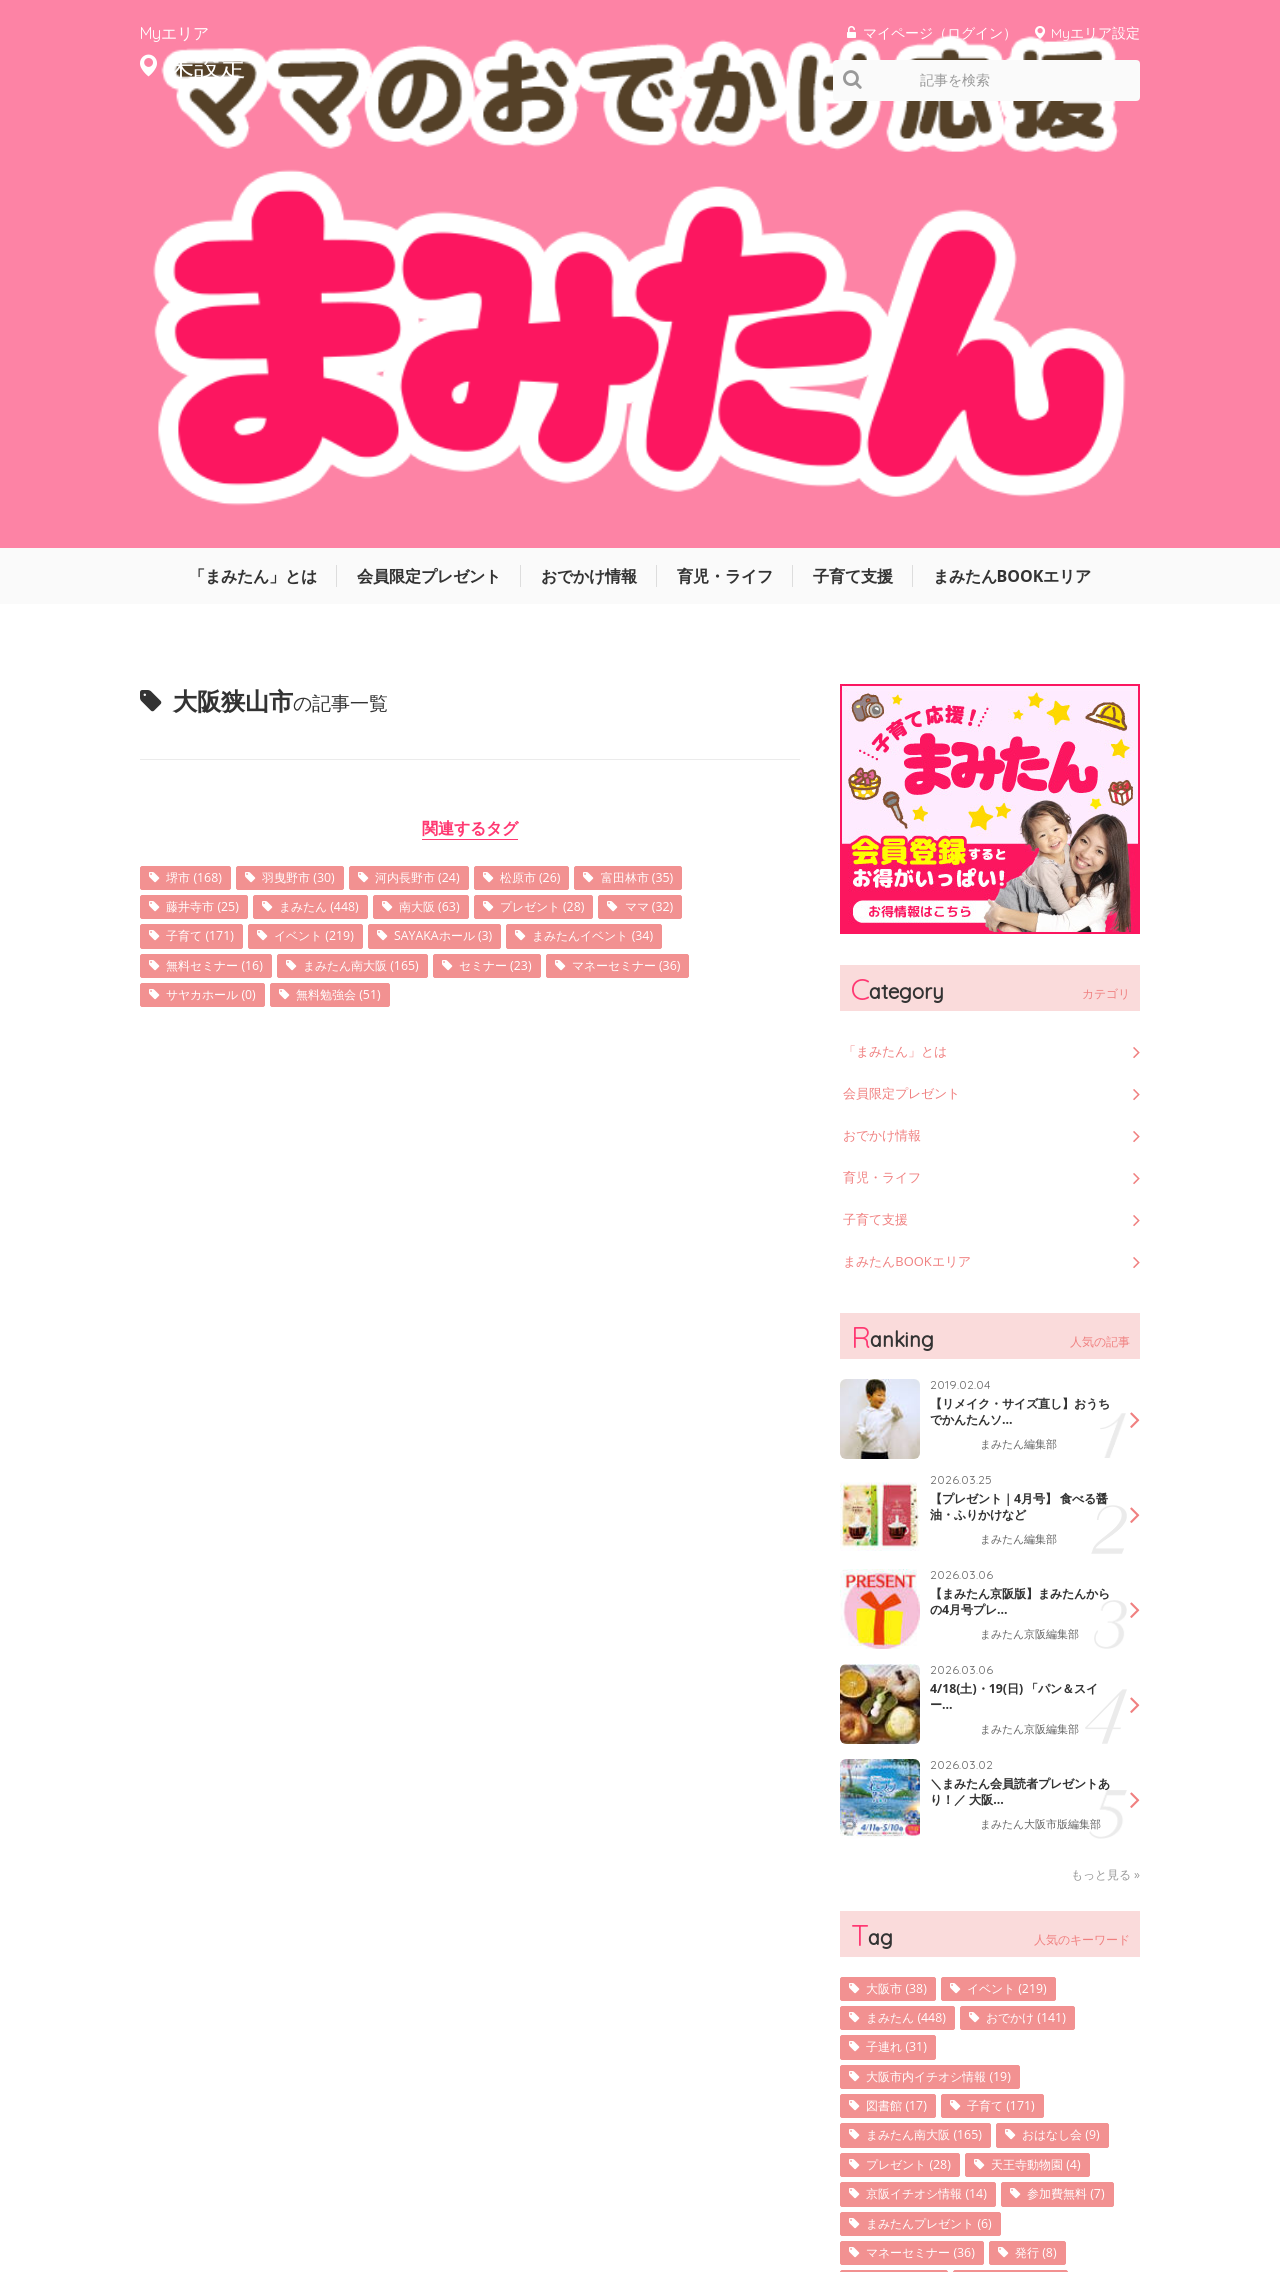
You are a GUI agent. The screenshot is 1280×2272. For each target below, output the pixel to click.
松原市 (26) (575, 447)
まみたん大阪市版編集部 (1040, 1402)
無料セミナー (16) (224, 540)
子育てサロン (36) (924, 1968)
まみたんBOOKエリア (1012, 145)
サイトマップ (810, 2195)
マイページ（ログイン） (940, 32)
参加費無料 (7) (913, 1844)
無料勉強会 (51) (363, 571)
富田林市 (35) (694, 447)
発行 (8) (1060, 1906)
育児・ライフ (725, 145)
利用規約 (900, 2195)
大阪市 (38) (903, 1565)
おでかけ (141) (1048, 1596)
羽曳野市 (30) (316, 447)
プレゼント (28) (589, 478)
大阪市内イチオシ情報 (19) (952, 1658)
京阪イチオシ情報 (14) (938, 1813)
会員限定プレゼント (429, 145)
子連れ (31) (903, 1627)
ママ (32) (708, 478)
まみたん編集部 (1022, 1016)
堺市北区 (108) (1040, 1937)
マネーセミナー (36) (687, 540)
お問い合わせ (990, 2195)
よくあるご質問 (1098, 2195)
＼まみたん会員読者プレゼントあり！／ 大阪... (1014, 1363)
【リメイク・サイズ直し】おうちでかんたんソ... (1014, 983)
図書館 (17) (903, 1689)
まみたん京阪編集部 (1034, 1206)
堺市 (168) (200, 447)
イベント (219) (334, 509)
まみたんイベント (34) (646, 509)
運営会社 (720, 2195)
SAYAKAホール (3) (478, 509)
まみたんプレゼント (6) (941, 1875)
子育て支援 (853, 145)
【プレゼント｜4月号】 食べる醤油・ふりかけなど (1020, 1078)
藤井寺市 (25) (210, 478)
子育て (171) (207, 509)
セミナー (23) (540, 540)
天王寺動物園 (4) (920, 1782)
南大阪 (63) (463, 478)
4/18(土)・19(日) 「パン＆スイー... (1013, 1268)
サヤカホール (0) (220, 571)
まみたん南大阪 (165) (389, 540)
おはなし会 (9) (913, 1751)
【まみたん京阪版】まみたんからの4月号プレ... (1014, 1173)
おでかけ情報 (589, 145)
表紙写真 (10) (910, 1937)
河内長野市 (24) (449, 447)
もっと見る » (1105, 1450)
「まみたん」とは (253, 145)
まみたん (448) (340, 478)
